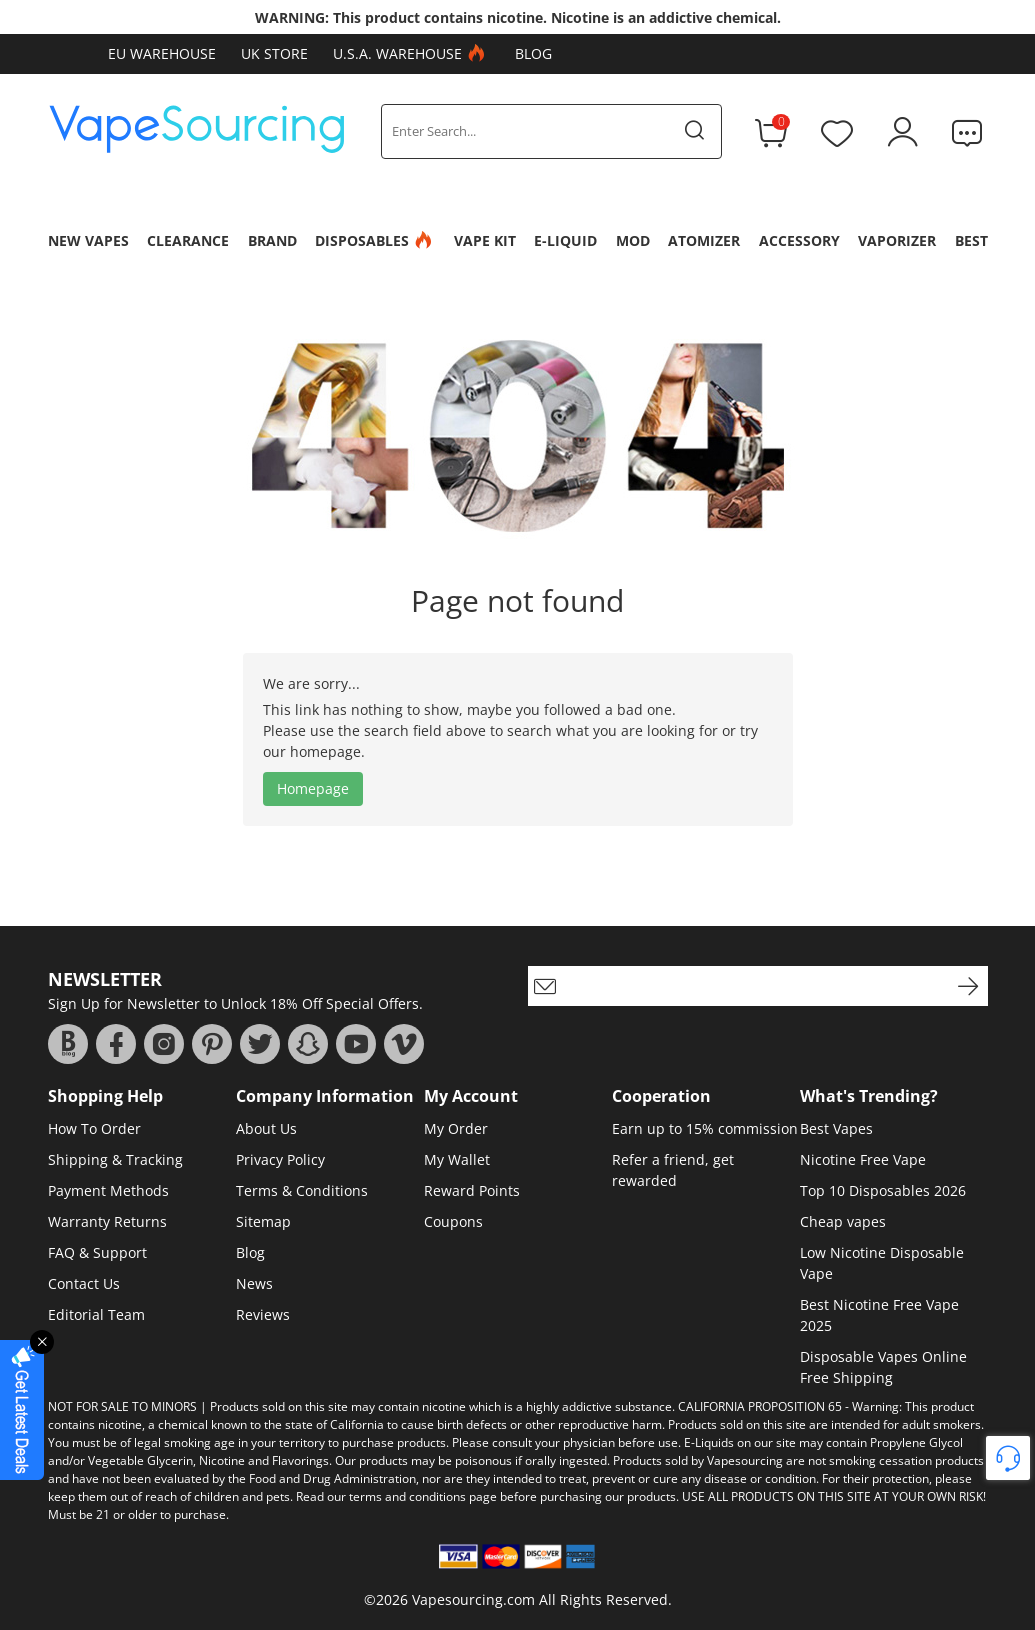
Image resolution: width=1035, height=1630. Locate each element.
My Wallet (457, 1159)
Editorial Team (96, 1314)
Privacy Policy (280, 1159)
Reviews (263, 1314)
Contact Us (84, 1283)
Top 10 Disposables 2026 (883, 1190)
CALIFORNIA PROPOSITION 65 (760, 1406)
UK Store (274, 53)
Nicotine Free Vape (863, 1159)
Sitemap (263, 1221)
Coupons (453, 1221)
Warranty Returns (107, 1221)
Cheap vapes (843, 1221)
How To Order (94, 1128)
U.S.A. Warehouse (411, 54)
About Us (266, 1128)
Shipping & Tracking (115, 1159)
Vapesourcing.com (473, 1599)
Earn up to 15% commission (705, 1128)
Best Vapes (836, 1128)
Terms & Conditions (302, 1190)
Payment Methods (108, 1190)
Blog (533, 53)
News (254, 1283)
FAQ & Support (97, 1252)
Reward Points (472, 1190)
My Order (456, 1128)
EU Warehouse (162, 53)
